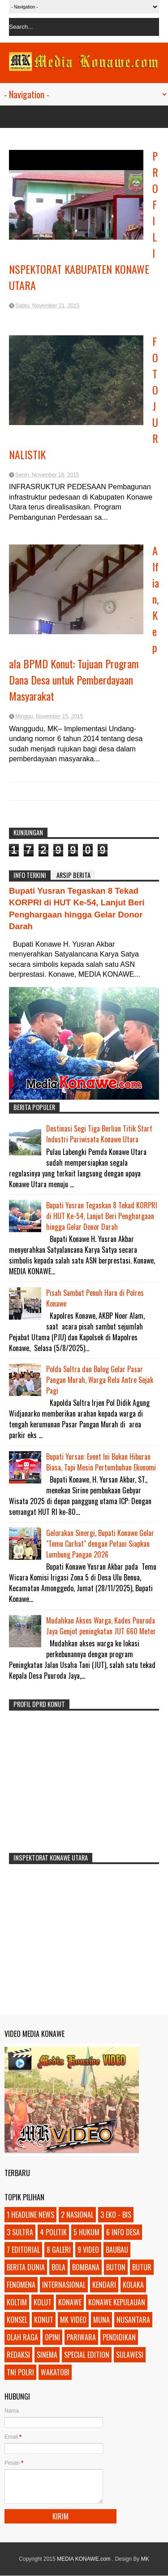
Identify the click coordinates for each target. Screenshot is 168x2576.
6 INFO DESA (123, 2232)
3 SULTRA (20, 2232)
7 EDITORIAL (23, 2249)
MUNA (101, 2319)
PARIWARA (81, 2337)
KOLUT (43, 2302)
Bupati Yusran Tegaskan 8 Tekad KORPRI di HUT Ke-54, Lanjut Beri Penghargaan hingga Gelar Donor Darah (101, 1216)
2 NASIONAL (77, 2214)
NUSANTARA (133, 2319)
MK (145, 2559)
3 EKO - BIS (115, 2214)
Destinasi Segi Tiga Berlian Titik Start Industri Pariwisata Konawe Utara (99, 1134)
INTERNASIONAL (64, 2284)
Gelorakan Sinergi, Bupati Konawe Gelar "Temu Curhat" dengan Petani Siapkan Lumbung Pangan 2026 (100, 1543)
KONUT (43, 2319)
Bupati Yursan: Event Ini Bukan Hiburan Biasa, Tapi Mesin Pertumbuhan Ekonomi (101, 1462)
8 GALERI (59, 2249)
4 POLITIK (53, 2232)
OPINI (52, 2337)
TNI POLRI (20, 2372)
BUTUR (141, 2267)
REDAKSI (18, 2354)
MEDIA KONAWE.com (84, 2559)
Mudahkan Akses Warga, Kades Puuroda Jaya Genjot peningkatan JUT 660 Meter (101, 1626)
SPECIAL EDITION (86, 2354)
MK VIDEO (73, 2319)
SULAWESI (129, 2354)
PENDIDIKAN (119, 2337)
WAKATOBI (55, 2372)
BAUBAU (117, 2249)
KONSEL (17, 2319)
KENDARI (104, 2284)
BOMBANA (85, 2267)
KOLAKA (133, 2284)
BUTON (115, 2267)
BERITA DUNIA (26, 2267)
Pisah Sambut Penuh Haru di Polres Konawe (95, 1298)
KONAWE (70, 2302)
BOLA (58, 2267)
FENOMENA (21, 2284)
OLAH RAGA (22, 2337)
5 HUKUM (86, 2232)
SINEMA (47, 2354)
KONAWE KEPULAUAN (116, 2302)
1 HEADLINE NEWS (30, 2214)
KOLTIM (17, 2302)
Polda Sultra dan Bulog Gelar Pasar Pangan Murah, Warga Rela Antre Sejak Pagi (99, 1380)
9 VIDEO (88, 2249)
